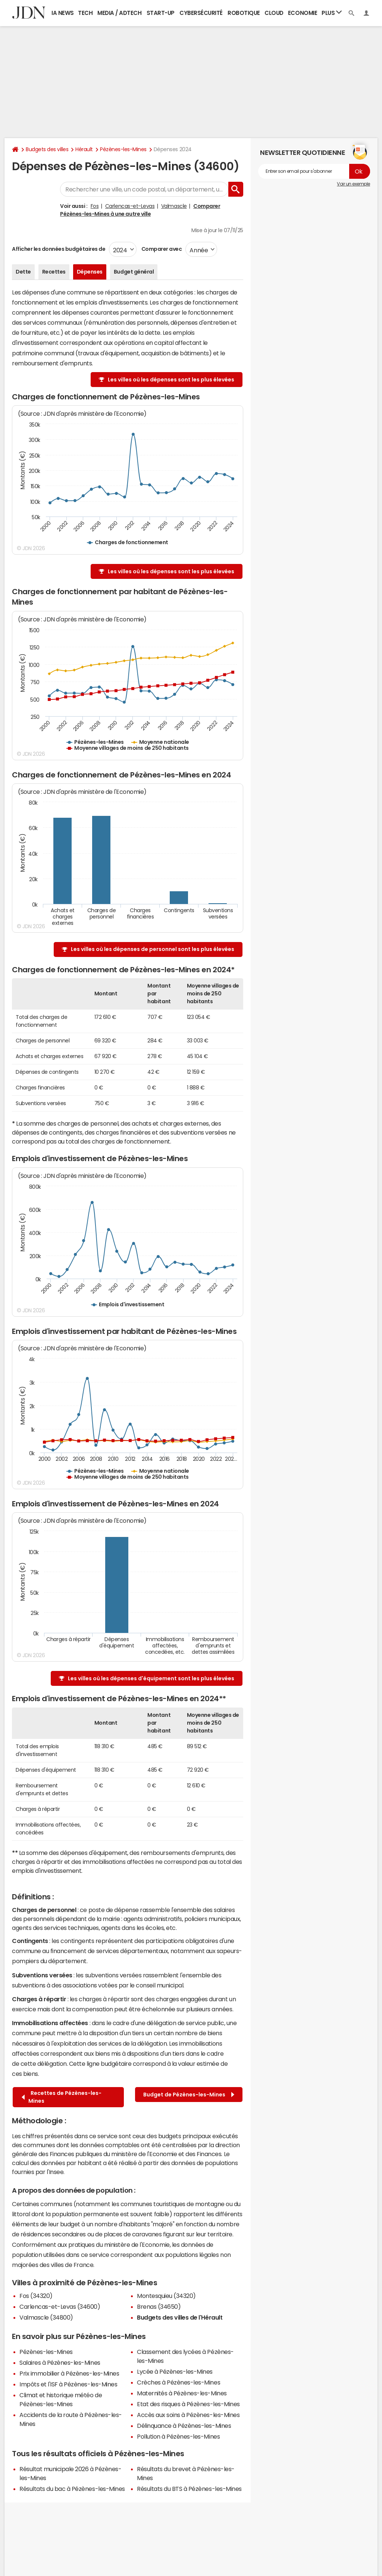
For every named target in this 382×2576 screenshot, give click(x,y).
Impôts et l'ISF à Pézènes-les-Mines (68, 2384)
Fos (95, 206)
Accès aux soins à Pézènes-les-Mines (188, 2415)
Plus (332, 12)
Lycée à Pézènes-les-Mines (175, 2371)
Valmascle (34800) (46, 2317)
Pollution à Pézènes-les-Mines (178, 2436)
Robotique (244, 13)
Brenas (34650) (159, 2307)
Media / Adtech (119, 13)
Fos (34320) (36, 2296)
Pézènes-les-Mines (123, 149)
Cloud (274, 13)
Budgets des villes (47, 149)
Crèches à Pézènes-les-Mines (178, 2382)
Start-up (161, 13)
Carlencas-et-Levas (129, 206)
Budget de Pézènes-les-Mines (188, 2095)
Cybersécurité (201, 13)
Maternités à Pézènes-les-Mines (182, 2393)
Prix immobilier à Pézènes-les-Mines (69, 2373)
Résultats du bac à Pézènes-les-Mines (72, 2489)
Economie (302, 13)
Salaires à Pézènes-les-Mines (59, 2363)
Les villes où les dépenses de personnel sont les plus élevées (152, 949)
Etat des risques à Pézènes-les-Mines (188, 2404)
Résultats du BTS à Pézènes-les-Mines (189, 2489)
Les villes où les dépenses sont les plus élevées (171, 379)
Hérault (84, 149)
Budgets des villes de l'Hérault (179, 2317)
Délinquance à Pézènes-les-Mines (184, 2426)
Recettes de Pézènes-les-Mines (61, 2096)
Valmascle (174, 206)
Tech (85, 13)
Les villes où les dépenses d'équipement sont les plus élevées (151, 1678)
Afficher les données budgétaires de (58, 249)
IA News (62, 13)
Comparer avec (161, 249)
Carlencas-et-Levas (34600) (59, 2307)
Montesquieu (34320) (166, 2296)
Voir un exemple (353, 184)
